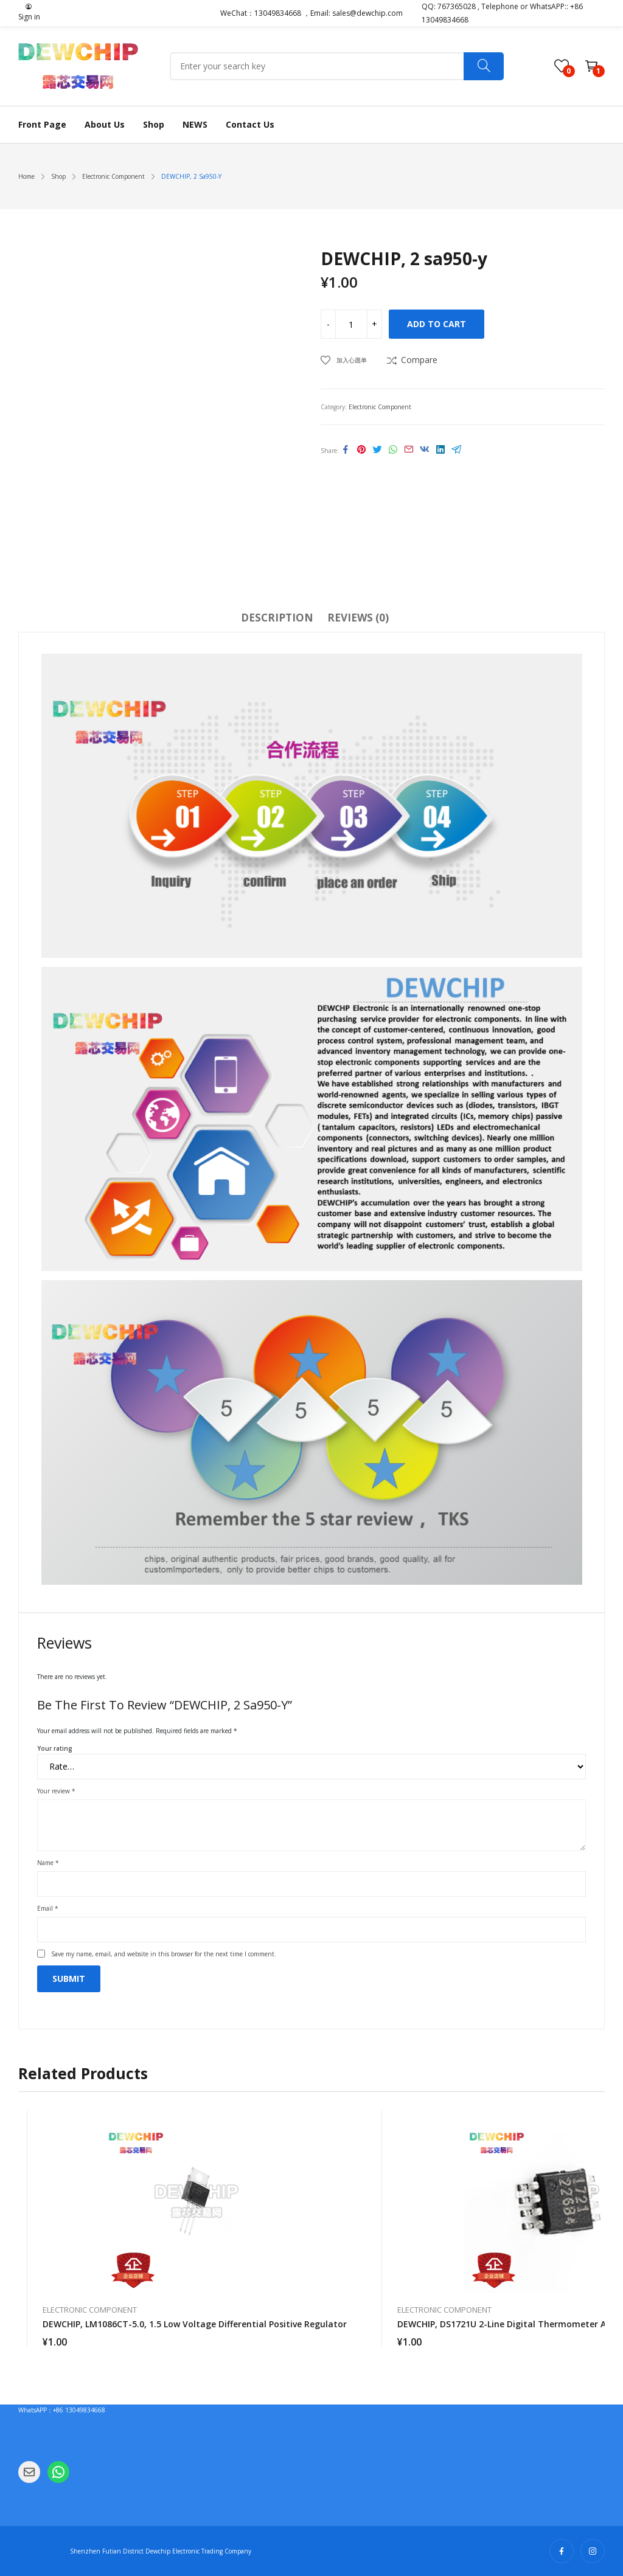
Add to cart (436, 324)
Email (47, 1908)
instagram (592, 2551)
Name (48, 1862)
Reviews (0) (358, 618)
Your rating (54, 1748)
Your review (56, 1791)
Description (277, 618)
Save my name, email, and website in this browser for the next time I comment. (163, 1954)
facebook (561, 2551)
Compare (419, 359)
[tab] (277, 620)
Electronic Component (380, 407)
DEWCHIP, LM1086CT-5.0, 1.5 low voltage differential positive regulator (195, 2324)
